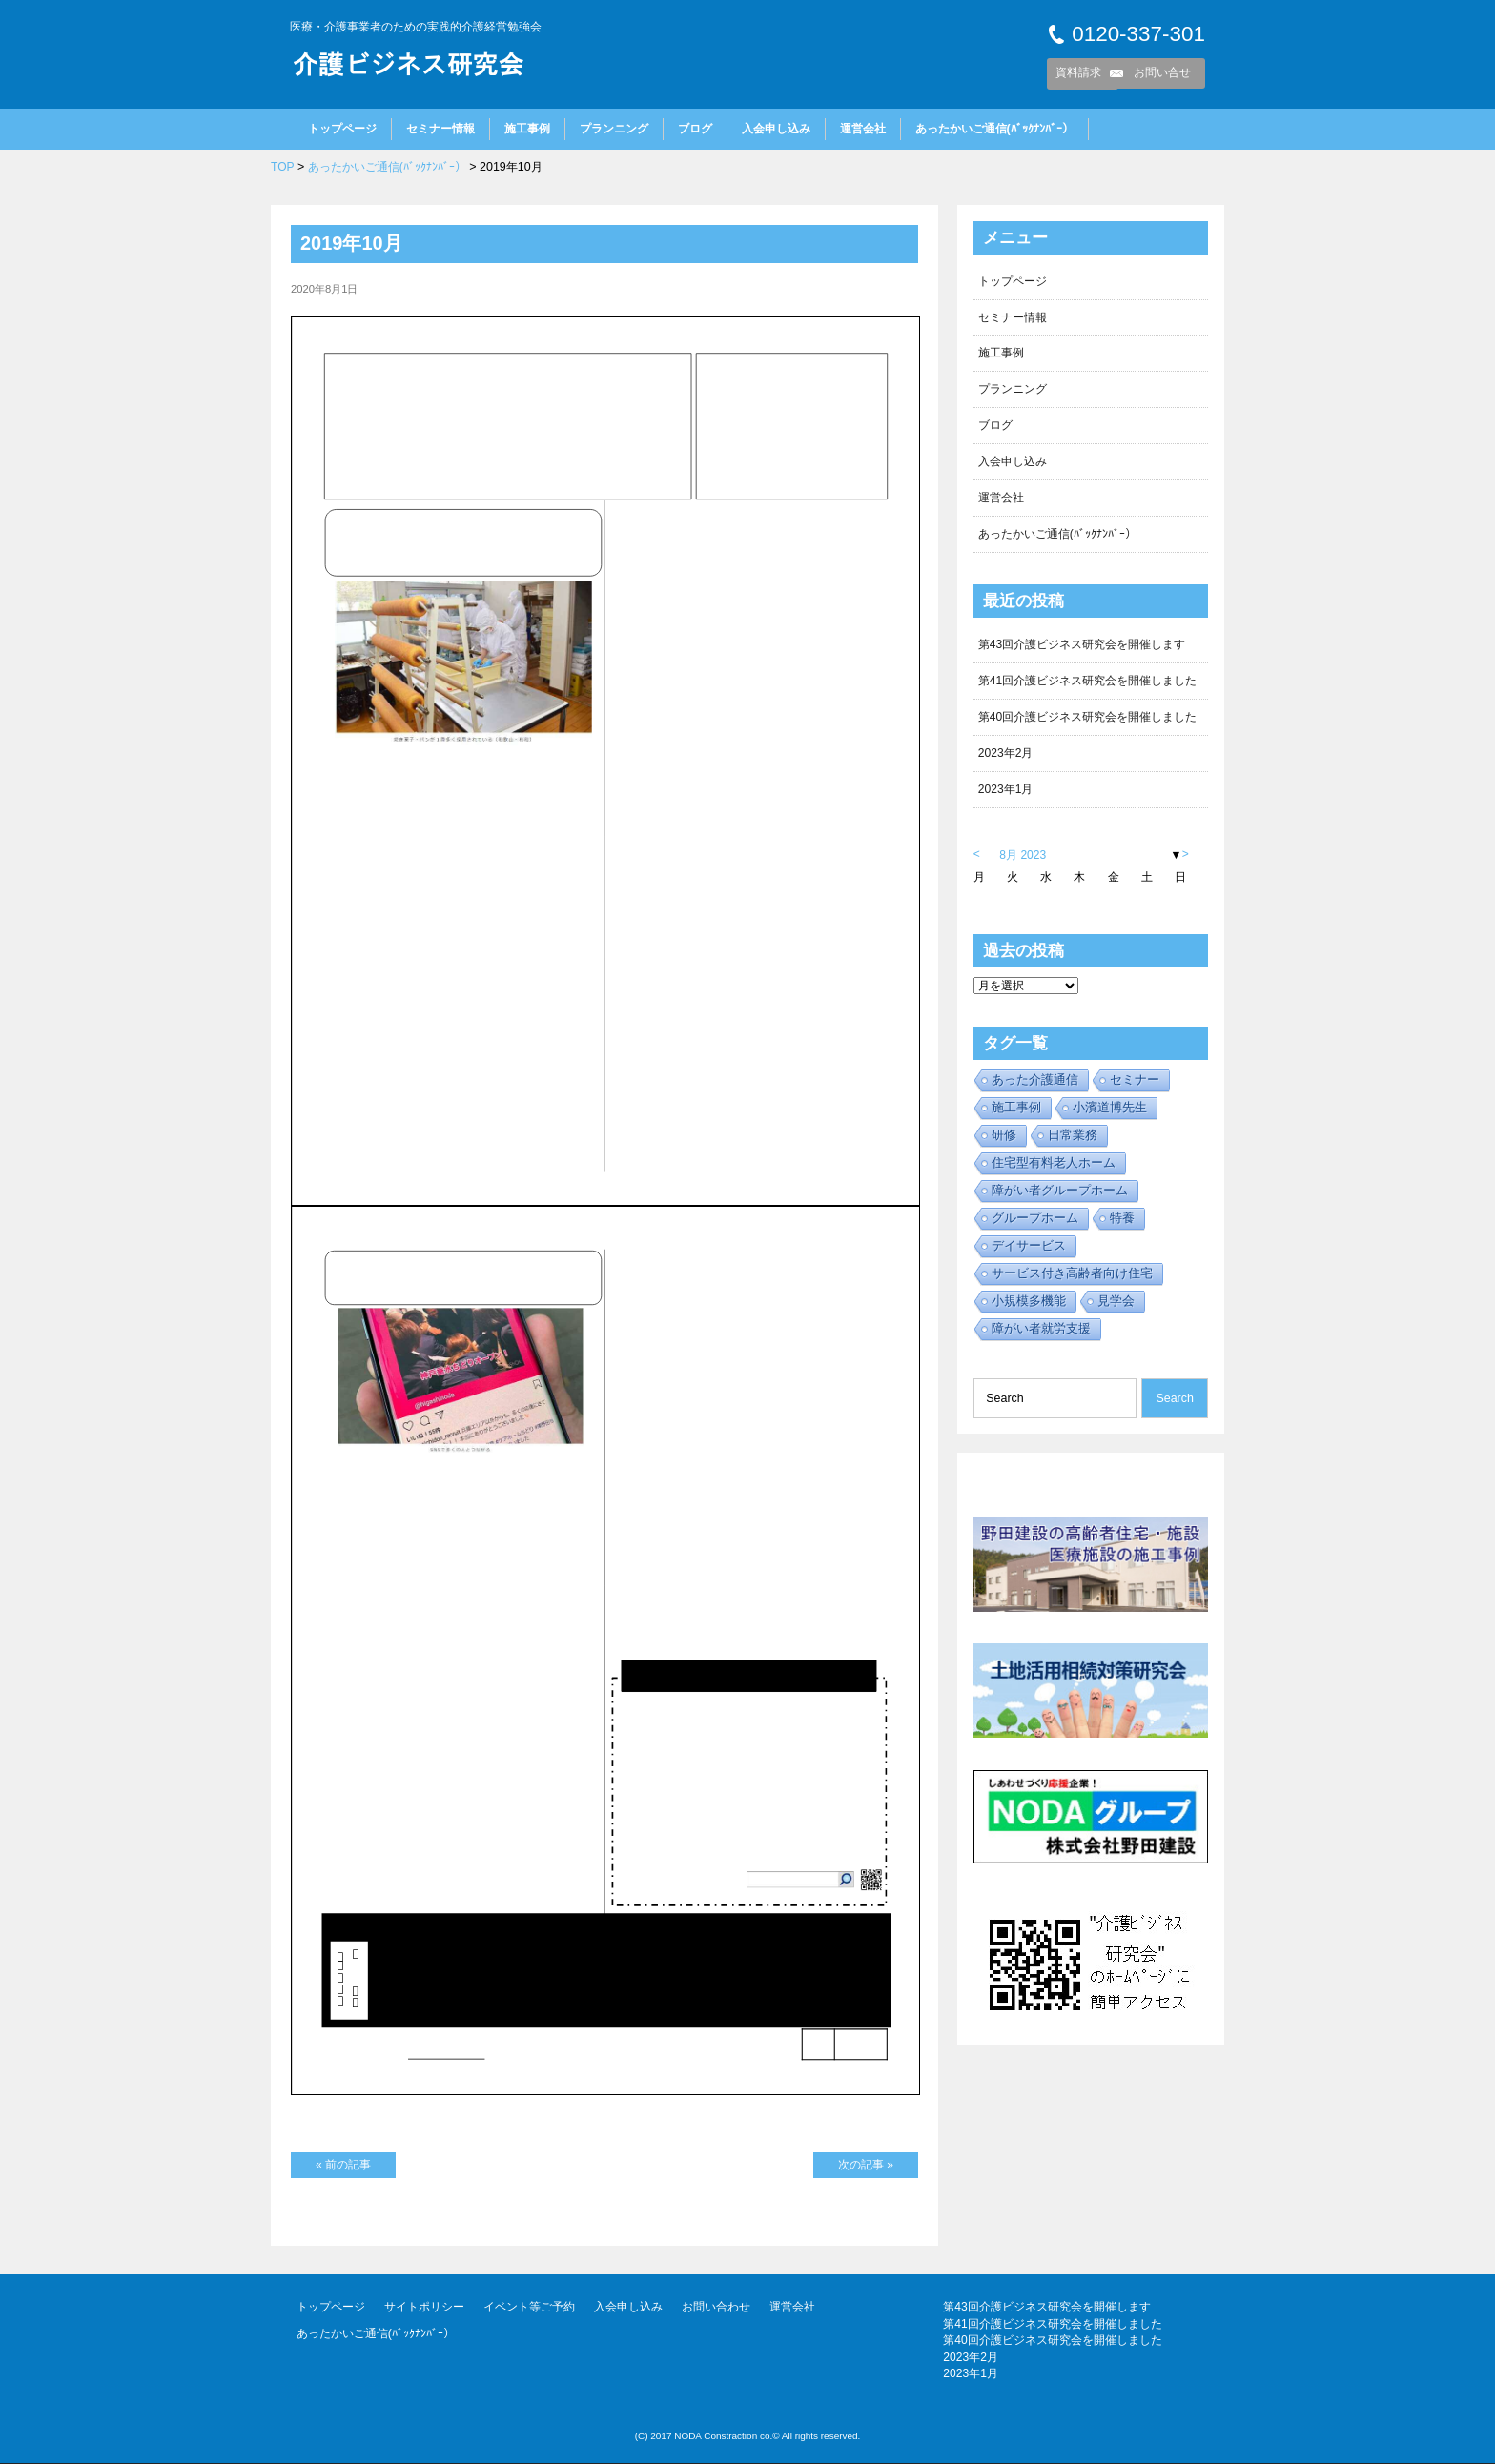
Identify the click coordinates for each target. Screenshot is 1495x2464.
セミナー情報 (440, 128)
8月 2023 (1024, 861)
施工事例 (527, 128)
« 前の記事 (343, 2164)
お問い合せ (1162, 72)
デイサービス (1029, 1252)
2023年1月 (1006, 796)
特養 (1122, 1224)
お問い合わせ (716, 2307)
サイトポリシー (424, 2307)
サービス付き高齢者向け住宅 (1072, 1280)
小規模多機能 (1029, 1307)
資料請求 (1078, 72)
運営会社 (863, 128)
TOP (283, 166)
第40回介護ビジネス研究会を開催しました (1088, 722)
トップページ (342, 128)
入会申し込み (776, 128)
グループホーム (1035, 1224)
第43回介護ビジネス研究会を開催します (1082, 649)
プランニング (614, 128)
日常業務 (1072, 1141)
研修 (1004, 1141)
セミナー (1134, 1086)
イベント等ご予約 (529, 2307)
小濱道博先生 (1110, 1114)
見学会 (1116, 1307)
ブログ (695, 128)
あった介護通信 (1035, 1086)
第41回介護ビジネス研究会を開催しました (1088, 685)
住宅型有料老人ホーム (1054, 1169)
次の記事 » (865, 2164)
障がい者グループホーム (1060, 1197)
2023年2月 (1006, 758)
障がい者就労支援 (1041, 1335)
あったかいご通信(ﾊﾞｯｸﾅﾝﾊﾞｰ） (994, 128)
